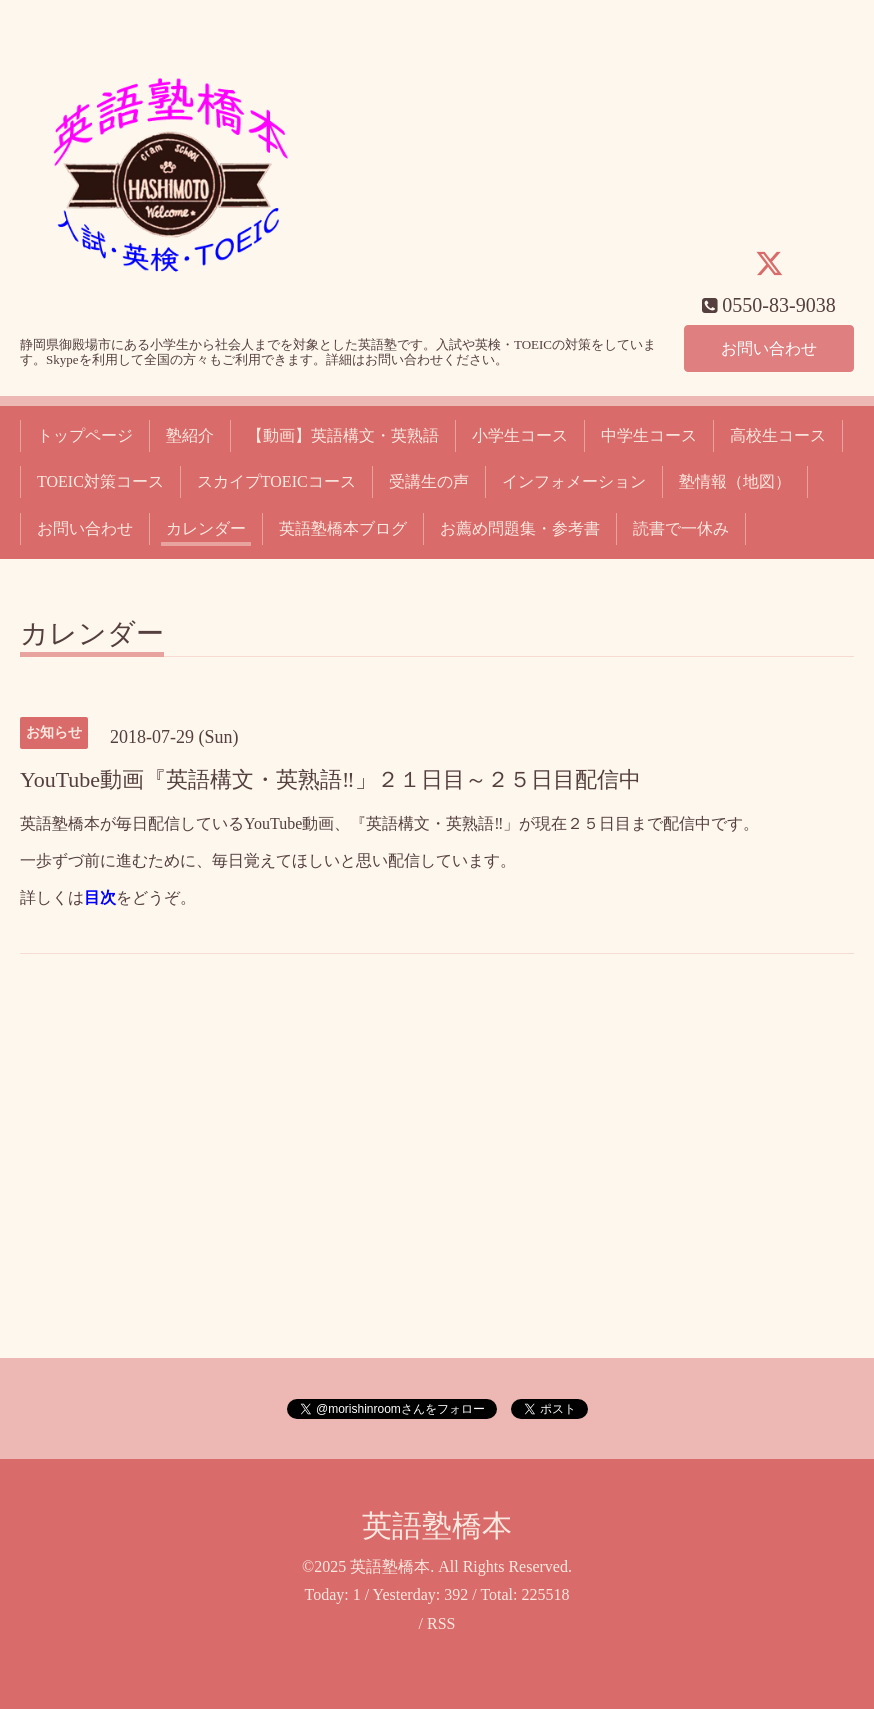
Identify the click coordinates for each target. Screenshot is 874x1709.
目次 (100, 897)
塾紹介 (190, 435)
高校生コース (778, 435)
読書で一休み (681, 528)
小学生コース (520, 435)
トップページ (85, 435)
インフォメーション (574, 481)
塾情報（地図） (735, 481)
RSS (441, 1623)
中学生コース (649, 435)
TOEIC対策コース (100, 481)
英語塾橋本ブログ (343, 528)
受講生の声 (429, 481)
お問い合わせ (769, 347)
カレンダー (206, 528)
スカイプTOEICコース (276, 481)
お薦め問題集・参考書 (520, 528)
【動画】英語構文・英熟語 (343, 435)
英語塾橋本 (437, 1525)
